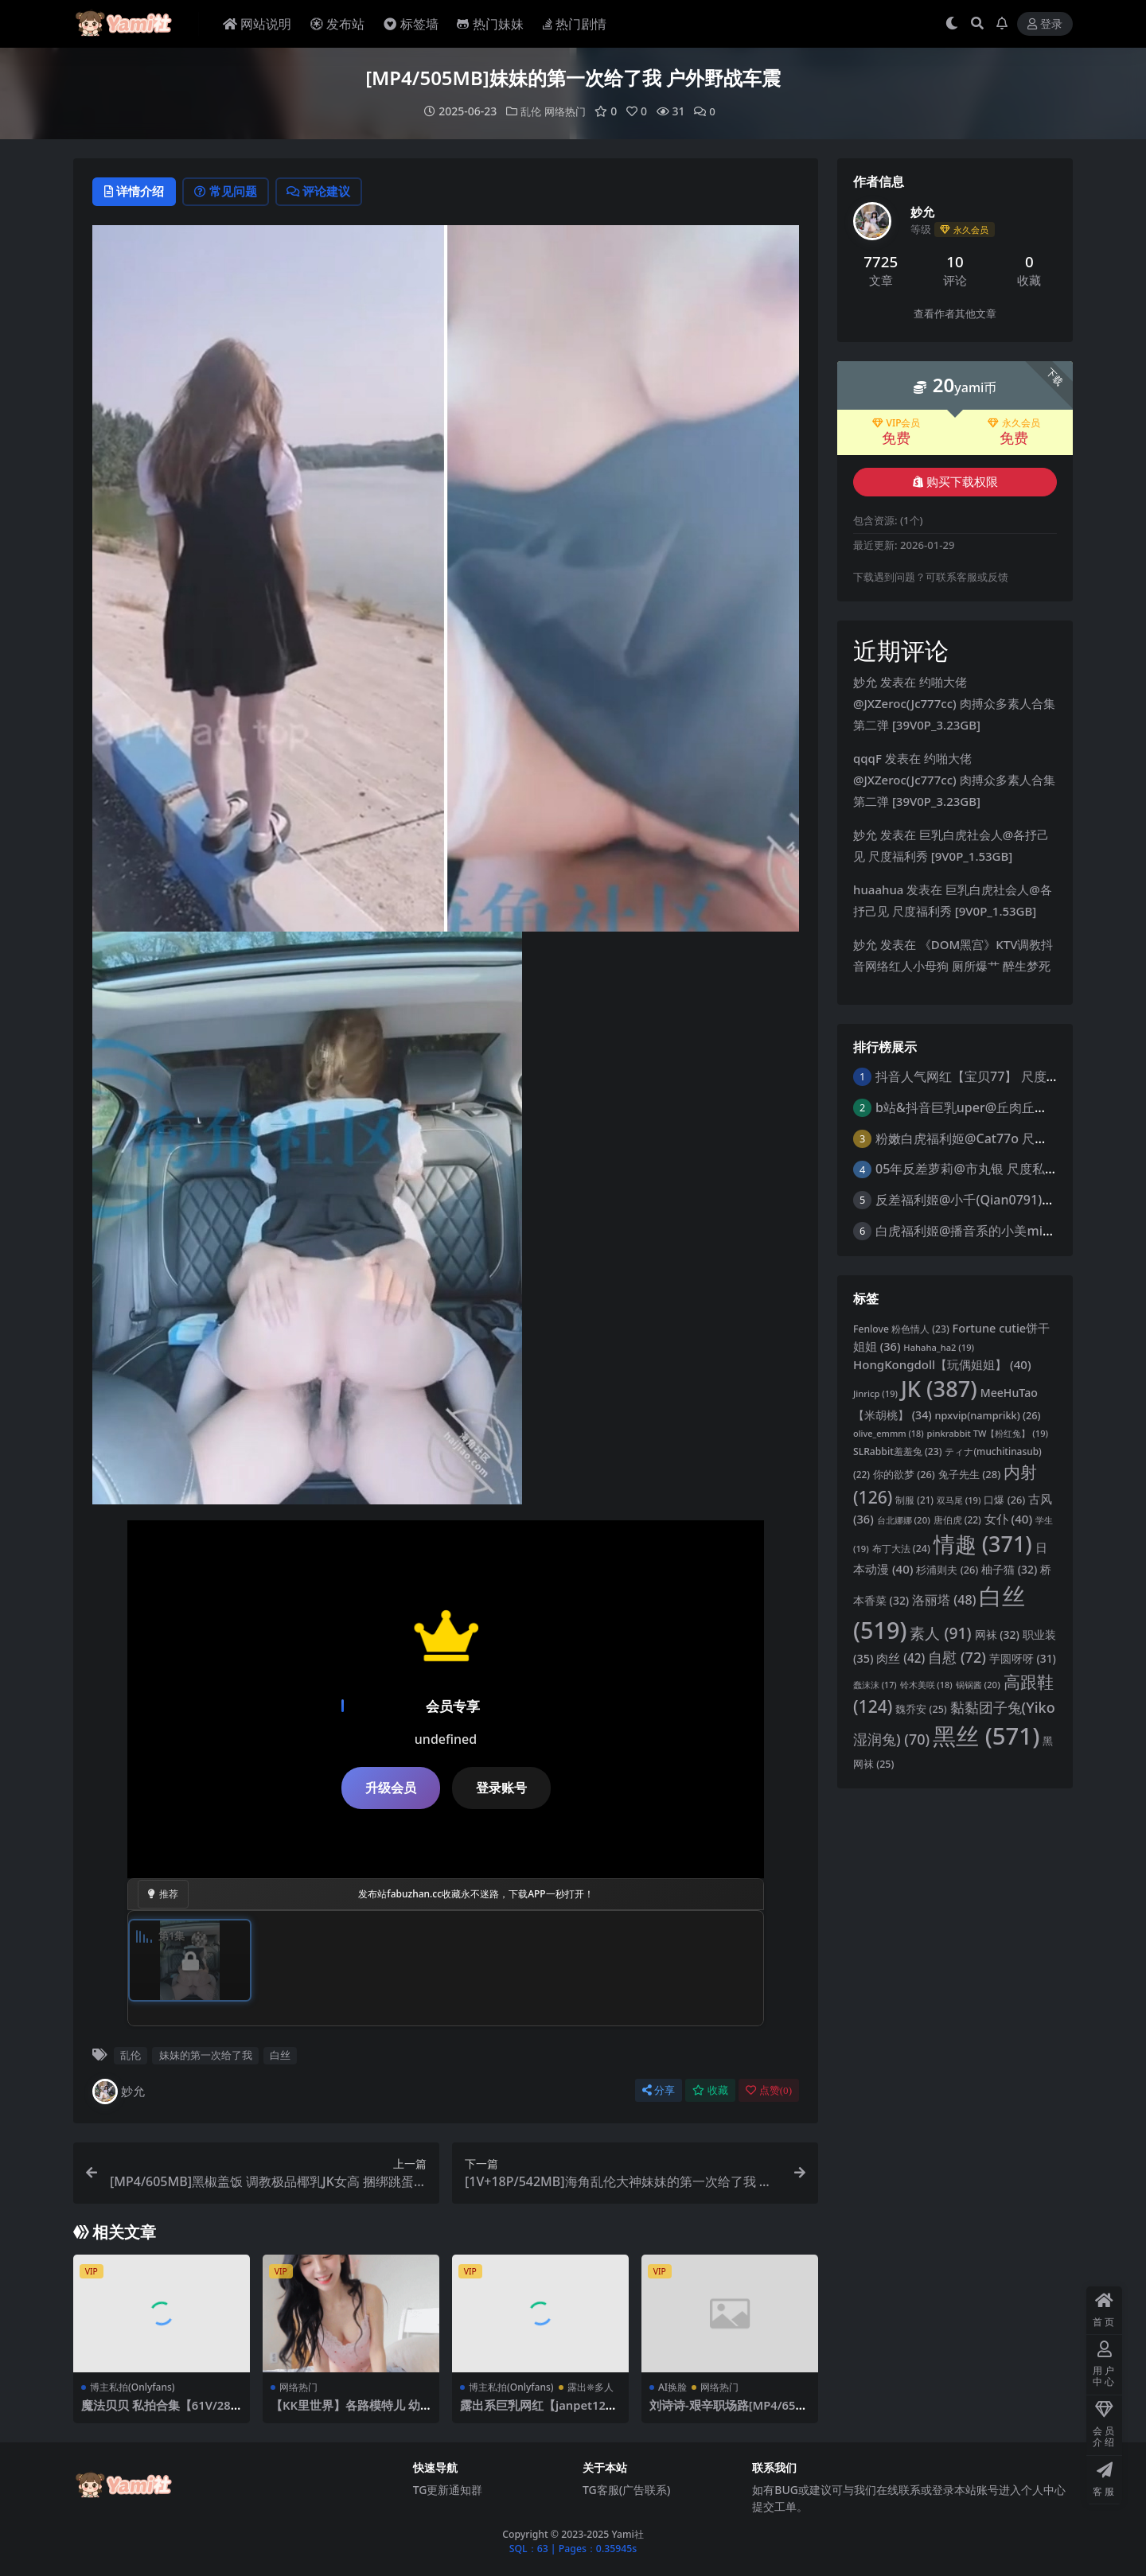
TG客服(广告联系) (627, 2489)
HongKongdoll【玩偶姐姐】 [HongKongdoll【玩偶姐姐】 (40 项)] (942, 1364)
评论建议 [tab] (331, 192)
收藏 (710, 2090)
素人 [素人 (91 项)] (940, 1632)
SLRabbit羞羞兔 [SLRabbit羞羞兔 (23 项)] (897, 1450)
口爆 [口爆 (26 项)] (1004, 1499)
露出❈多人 (590, 2387)
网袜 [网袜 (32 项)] (997, 1633)
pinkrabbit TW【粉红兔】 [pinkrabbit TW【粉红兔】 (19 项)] (987, 1433)
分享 (658, 2090)
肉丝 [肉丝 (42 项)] (900, 1658)
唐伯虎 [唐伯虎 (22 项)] (957, 1518)
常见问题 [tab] (232, 192)
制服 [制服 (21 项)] (914, 1499)
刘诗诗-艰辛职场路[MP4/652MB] (726, 2412)
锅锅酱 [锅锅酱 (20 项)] (978, 1684)
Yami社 (627, 2534)
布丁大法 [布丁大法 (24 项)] (901, 1548)
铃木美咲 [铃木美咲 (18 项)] (926, 1684)
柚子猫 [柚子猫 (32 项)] (1009, 1568)
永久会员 (1014, 422)
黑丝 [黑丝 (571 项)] (986, 1735)
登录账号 (501, 1788)
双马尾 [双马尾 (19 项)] (959, 1499)
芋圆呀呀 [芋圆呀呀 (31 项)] (1022, 1658)
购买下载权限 (955, 481)
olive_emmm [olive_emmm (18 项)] (888, 1433)
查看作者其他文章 (955, 313)
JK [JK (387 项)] (939, 1388)
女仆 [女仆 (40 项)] (1008, 1518)
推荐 (163, 1894)
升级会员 (390, 1788)
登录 (1044, 24)
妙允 (118, 2091)
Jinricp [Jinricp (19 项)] (875, 1393)
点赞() (769, 2090)
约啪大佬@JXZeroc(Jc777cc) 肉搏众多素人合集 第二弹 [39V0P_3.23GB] (954, 702)
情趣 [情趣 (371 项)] (983, 1543)
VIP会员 (896, 422)
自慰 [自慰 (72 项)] (957, 1657)
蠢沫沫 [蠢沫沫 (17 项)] (875, 1684)
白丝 (280, 2056)
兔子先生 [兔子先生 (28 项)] (969, 1474)
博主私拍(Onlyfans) (132, 2387)
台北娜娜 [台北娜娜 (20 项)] (903, 1519)
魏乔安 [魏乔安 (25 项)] (920, 1708)
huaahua (878, 889)
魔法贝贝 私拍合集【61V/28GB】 (160, 2412)
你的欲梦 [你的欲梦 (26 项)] (904, 1474)
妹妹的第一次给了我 (205, 2056)
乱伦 (528, 111)
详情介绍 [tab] (136, 192)
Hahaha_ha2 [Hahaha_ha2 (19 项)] (938, 1346)
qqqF (867, 757)
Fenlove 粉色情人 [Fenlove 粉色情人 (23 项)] (901, 1328)
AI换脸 (672, 2387)
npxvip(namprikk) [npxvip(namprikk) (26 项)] (988, 1414)
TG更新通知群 (448, 2489)
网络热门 (565, 111)
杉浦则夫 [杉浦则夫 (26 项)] (947, 1569)
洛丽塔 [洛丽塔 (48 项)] (944, 1599)
